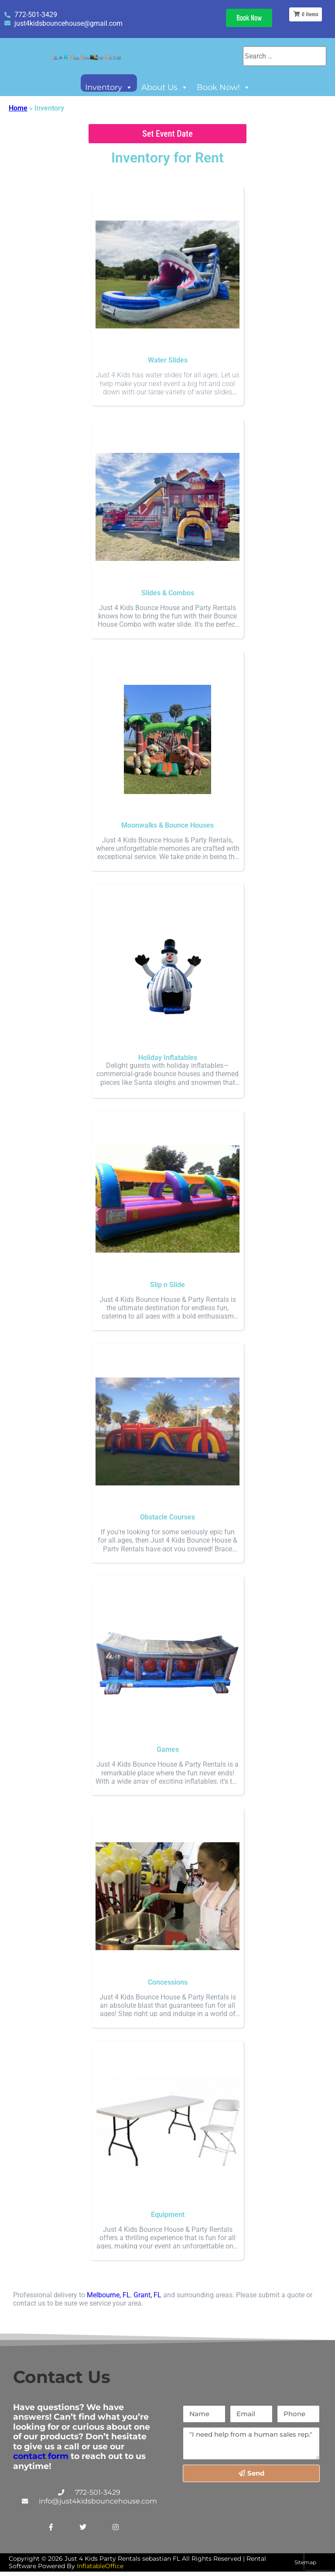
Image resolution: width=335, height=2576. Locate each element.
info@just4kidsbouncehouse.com (98, 2501)
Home (18, 108)
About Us (164, 87)
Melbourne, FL (108, 2295)
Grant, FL (147, 2295)
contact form (40, 2456)
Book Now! (223, 87)
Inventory (109, 87)
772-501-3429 (97, 2492)
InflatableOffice (100, 2566)
